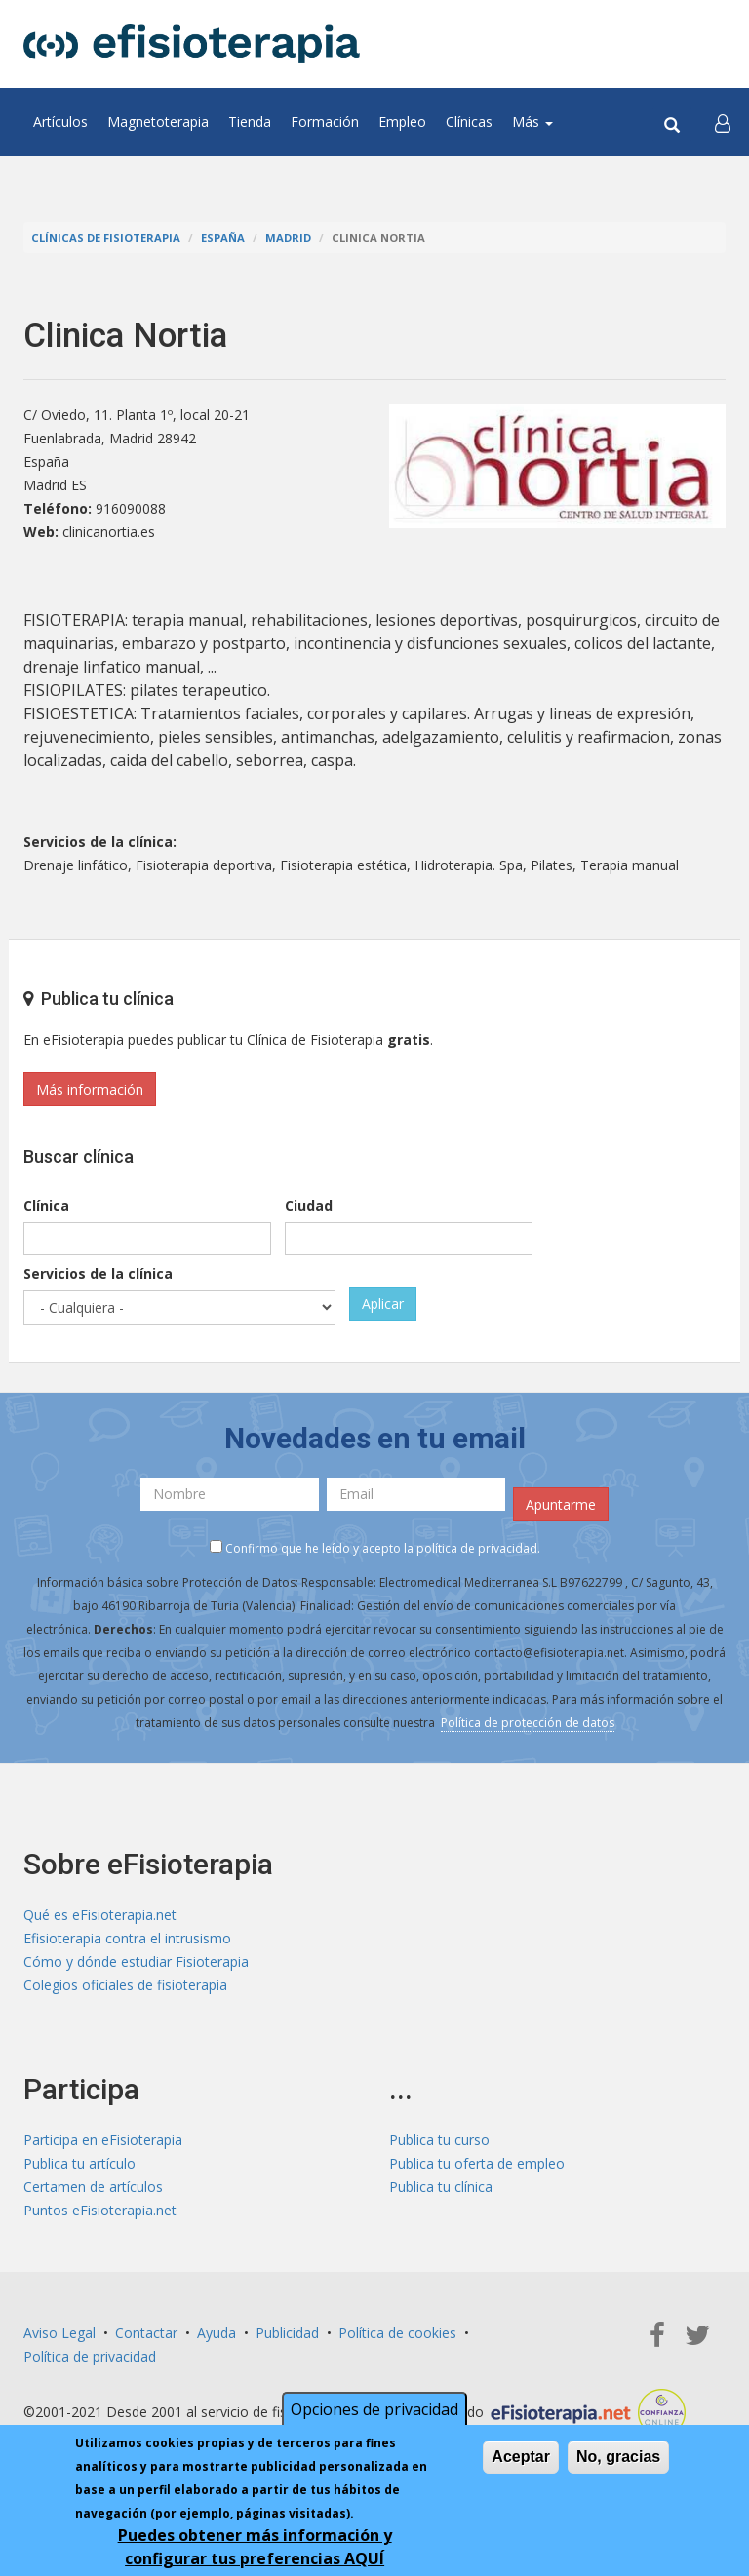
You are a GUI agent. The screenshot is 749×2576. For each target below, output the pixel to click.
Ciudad (309, 1205)
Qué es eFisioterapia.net (100, 1914)
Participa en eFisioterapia (102, 2140)
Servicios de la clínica (98, 1273)
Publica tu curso (439, 2140)
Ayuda (216, 2333)
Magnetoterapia (158, 121)
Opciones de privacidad (374, 2409)
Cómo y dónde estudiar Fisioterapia (136, 1961)
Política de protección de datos (527, 1722)
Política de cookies (397, 2333)
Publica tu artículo (79, 2163)
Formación (325, 121)
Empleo (402, 121)
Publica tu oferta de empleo (477, 2163)
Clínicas (469, 121)
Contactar (146, 2333)
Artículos (60, 121)
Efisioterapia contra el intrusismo (127, 1938)
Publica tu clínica (441, 2186)
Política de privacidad (89, 2356)
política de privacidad (476, 1548)
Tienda (249, 121)
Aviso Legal (59, 2333)
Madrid (288, 237)
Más (532, 121)
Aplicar (383, 1303)
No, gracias (618, 2456)
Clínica (46, 1205)
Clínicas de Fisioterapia (105, 237)
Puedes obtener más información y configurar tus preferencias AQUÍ (255, 2546)
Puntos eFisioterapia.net (100, 2210)
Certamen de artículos (93, 2186)
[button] (722, 122)
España (223, 237)
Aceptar (521, 2456)
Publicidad (287, 2333)
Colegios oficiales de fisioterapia (125, 1985)
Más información (89, 1089)
